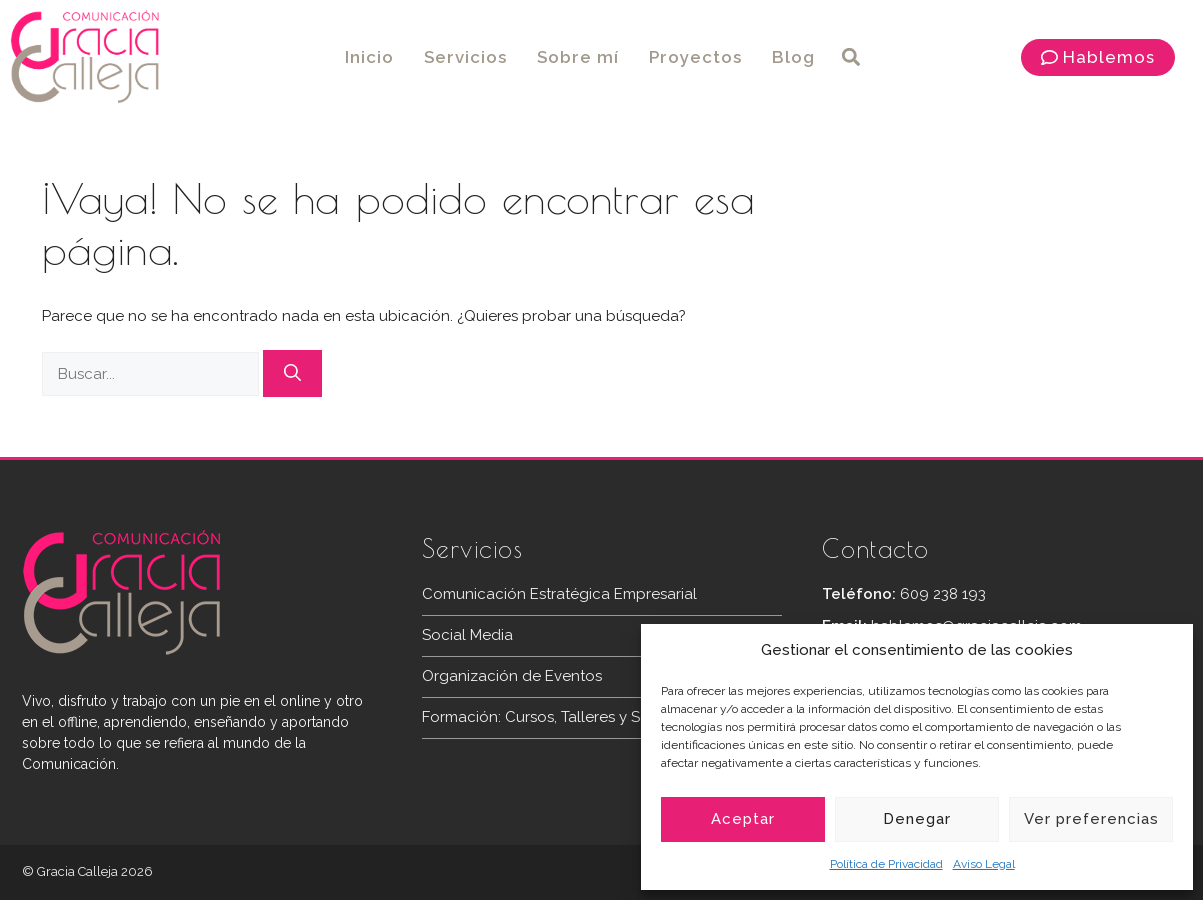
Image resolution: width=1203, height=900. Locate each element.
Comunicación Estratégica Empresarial (559, 594)
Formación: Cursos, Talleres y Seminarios (565, 717)
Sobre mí (578, 57)
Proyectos (695, 57)
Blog (793, 57)
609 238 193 (943, 594)
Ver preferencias (1091, 819)
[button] (851, 57)
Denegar (917, 819)
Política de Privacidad (886, 864)
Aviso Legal (984, 864)
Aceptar (743, 819)
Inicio (369, 57)
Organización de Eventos (512, 676)
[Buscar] (292, 374)
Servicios (465, 57)
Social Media (467, 635)
